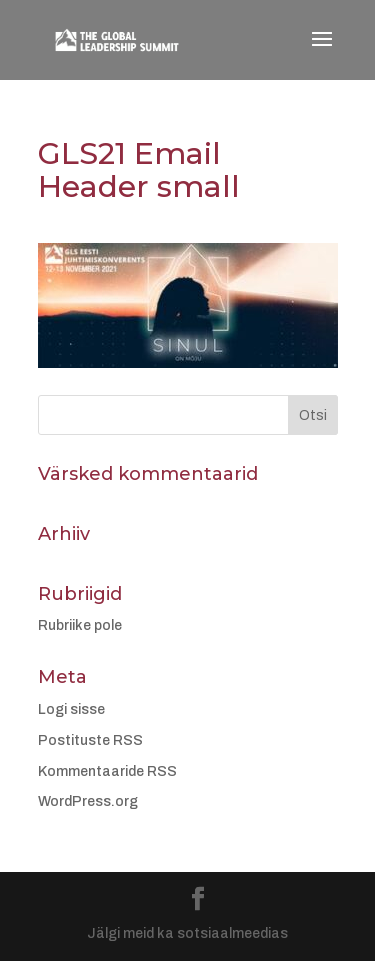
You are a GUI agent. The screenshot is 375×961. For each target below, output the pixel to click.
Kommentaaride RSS (107, 771)
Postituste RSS (90, 740)
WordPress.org (88, 801)
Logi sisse (71, 709)
